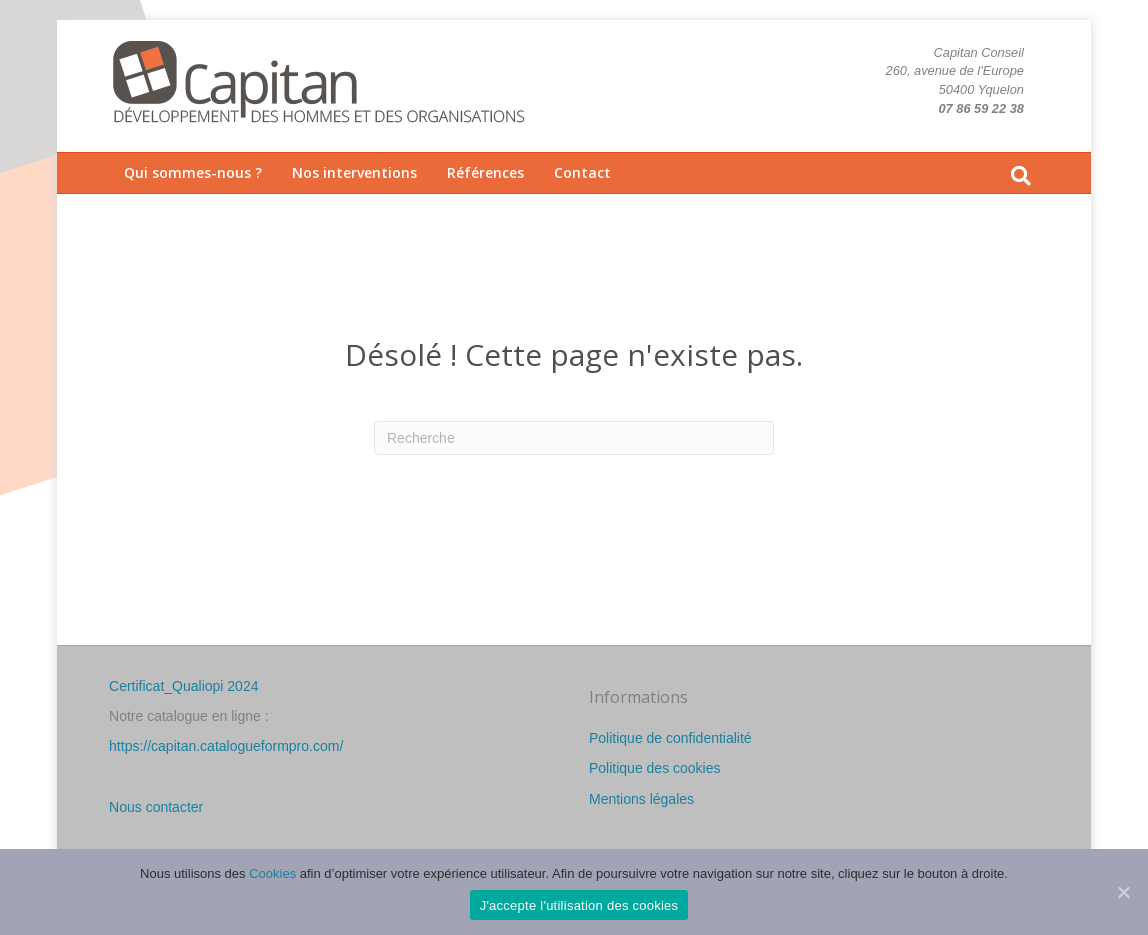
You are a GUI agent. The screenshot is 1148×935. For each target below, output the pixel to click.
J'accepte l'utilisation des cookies (579, 905)
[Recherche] (1021, 176)
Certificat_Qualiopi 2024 (183, 686)
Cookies (272, 873)
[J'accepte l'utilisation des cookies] (1123, 892)
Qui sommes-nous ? (193, 172)
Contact (582, 172)
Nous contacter (156, 807)
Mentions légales (641, 799)
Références (485, 172)
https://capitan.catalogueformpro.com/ (226, 746)
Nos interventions (354, 172)
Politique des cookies (655, 768)
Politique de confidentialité (670, 738)
